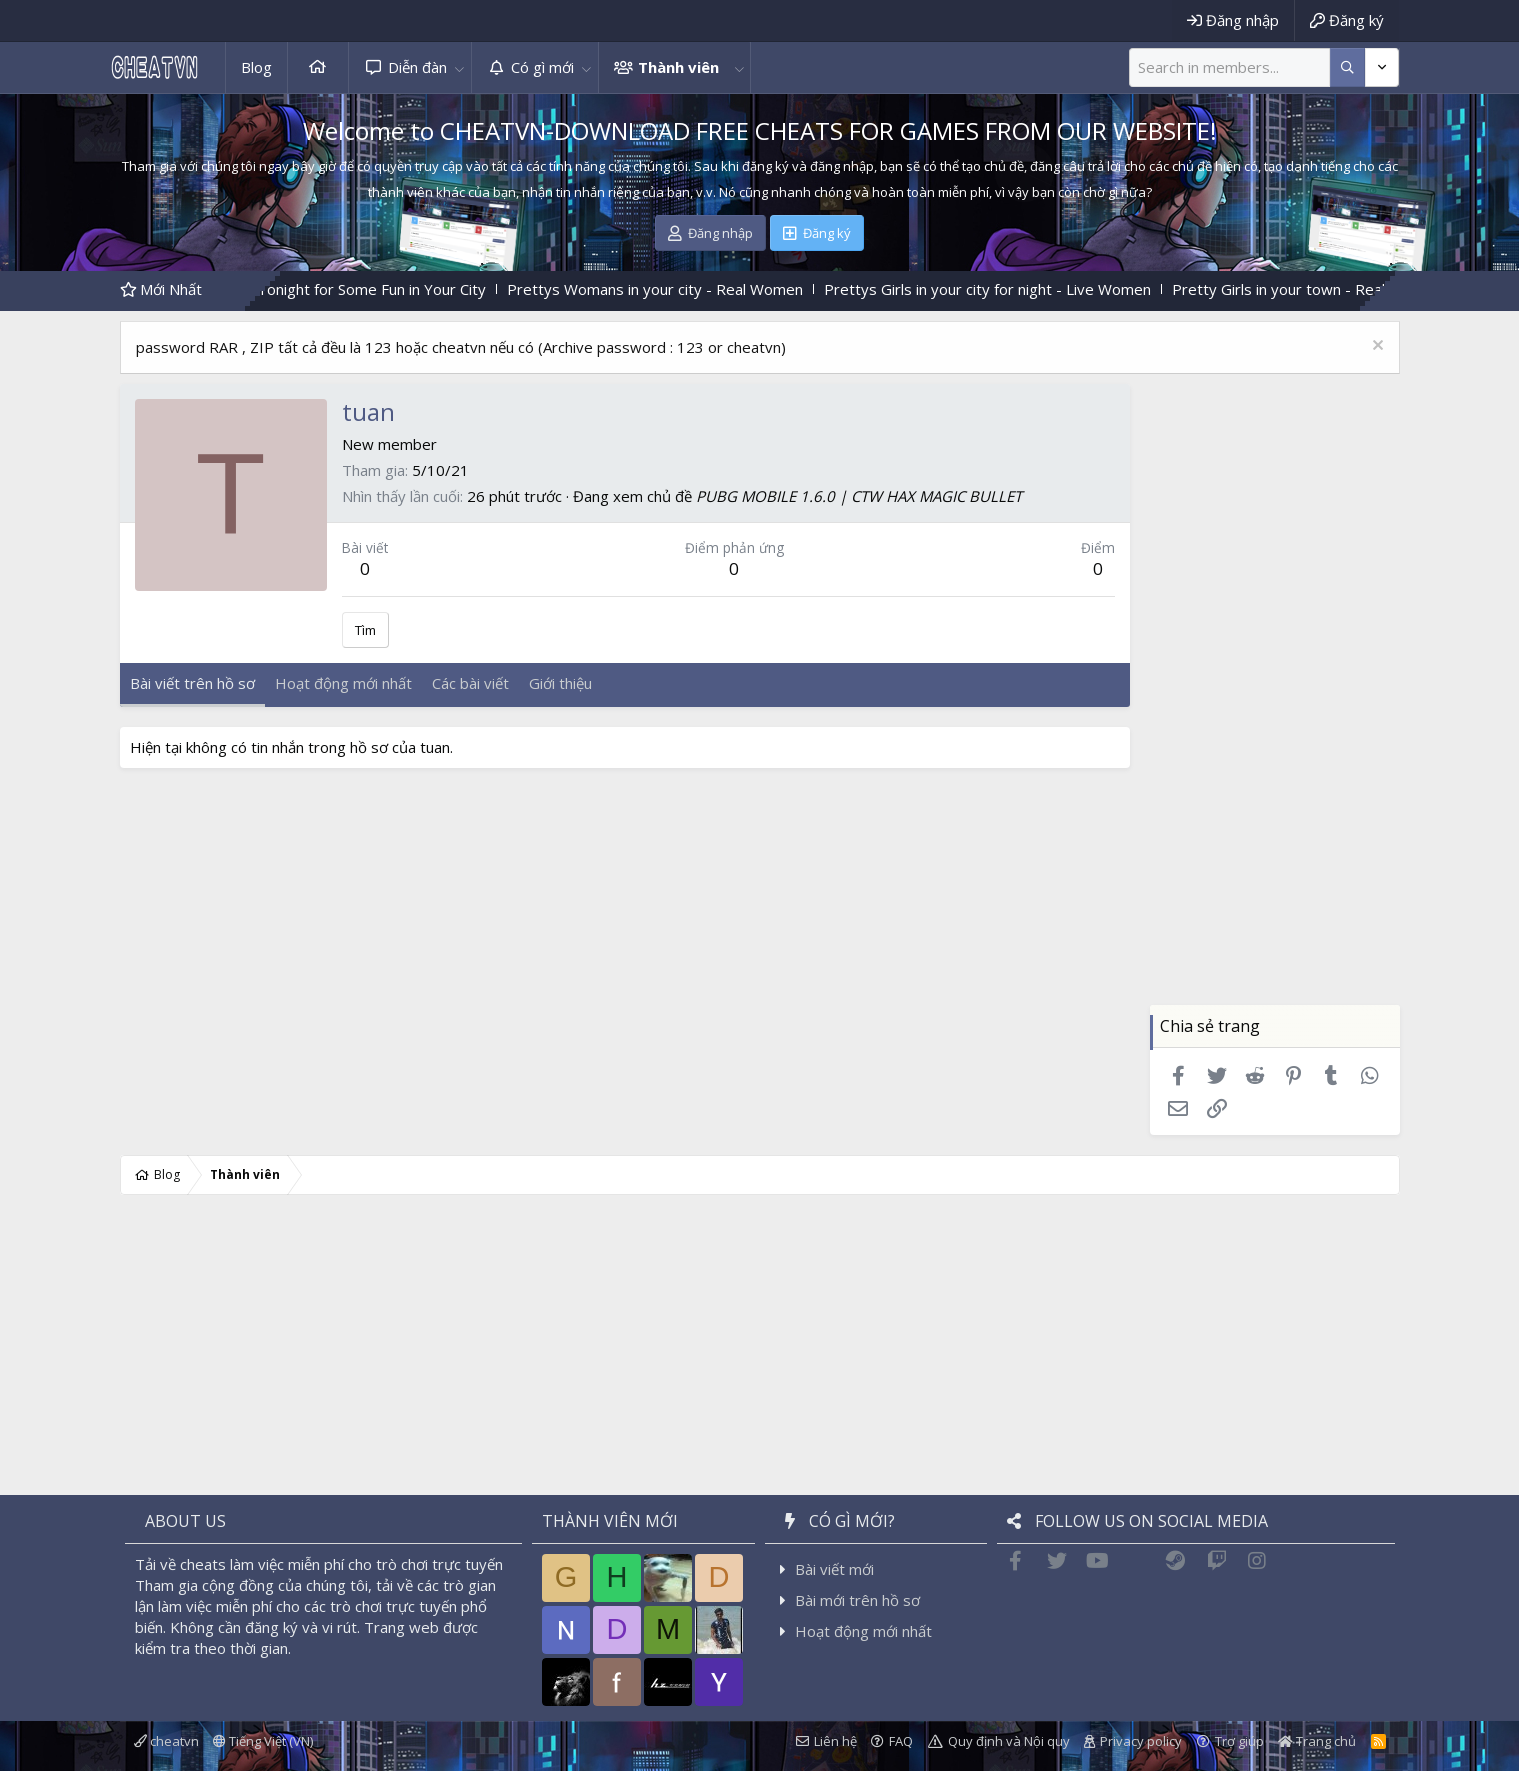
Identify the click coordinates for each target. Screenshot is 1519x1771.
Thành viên (678, 67)
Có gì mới (542, 67)
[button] (460, 67)
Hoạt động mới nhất (863, 1631)
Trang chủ (318, 67)
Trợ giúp (1239, 1741)
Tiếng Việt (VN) (263, 1741)
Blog (256, 67)
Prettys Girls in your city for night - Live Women (1016, 289)
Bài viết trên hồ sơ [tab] (192, 683)
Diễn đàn (417, 67)
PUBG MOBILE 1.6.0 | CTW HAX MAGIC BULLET (859, 496)
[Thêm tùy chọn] (1347, 67)
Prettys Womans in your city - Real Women (684, 289)
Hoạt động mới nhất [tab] (343, 683)
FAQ (901, 1741)
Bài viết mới (834, 1569)
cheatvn (166, 1741)
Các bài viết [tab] (470, 683)
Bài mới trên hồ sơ (857, 1600)
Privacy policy (1141, 1741)
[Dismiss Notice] (1375, 347)
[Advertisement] (1275, 705)
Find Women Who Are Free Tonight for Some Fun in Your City (306, 289)
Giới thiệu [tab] (560, 683)
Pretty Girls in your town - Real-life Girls (1338, 289)
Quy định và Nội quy (1009, 1741)
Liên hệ (835, 1741)
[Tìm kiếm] (1229, 67)
